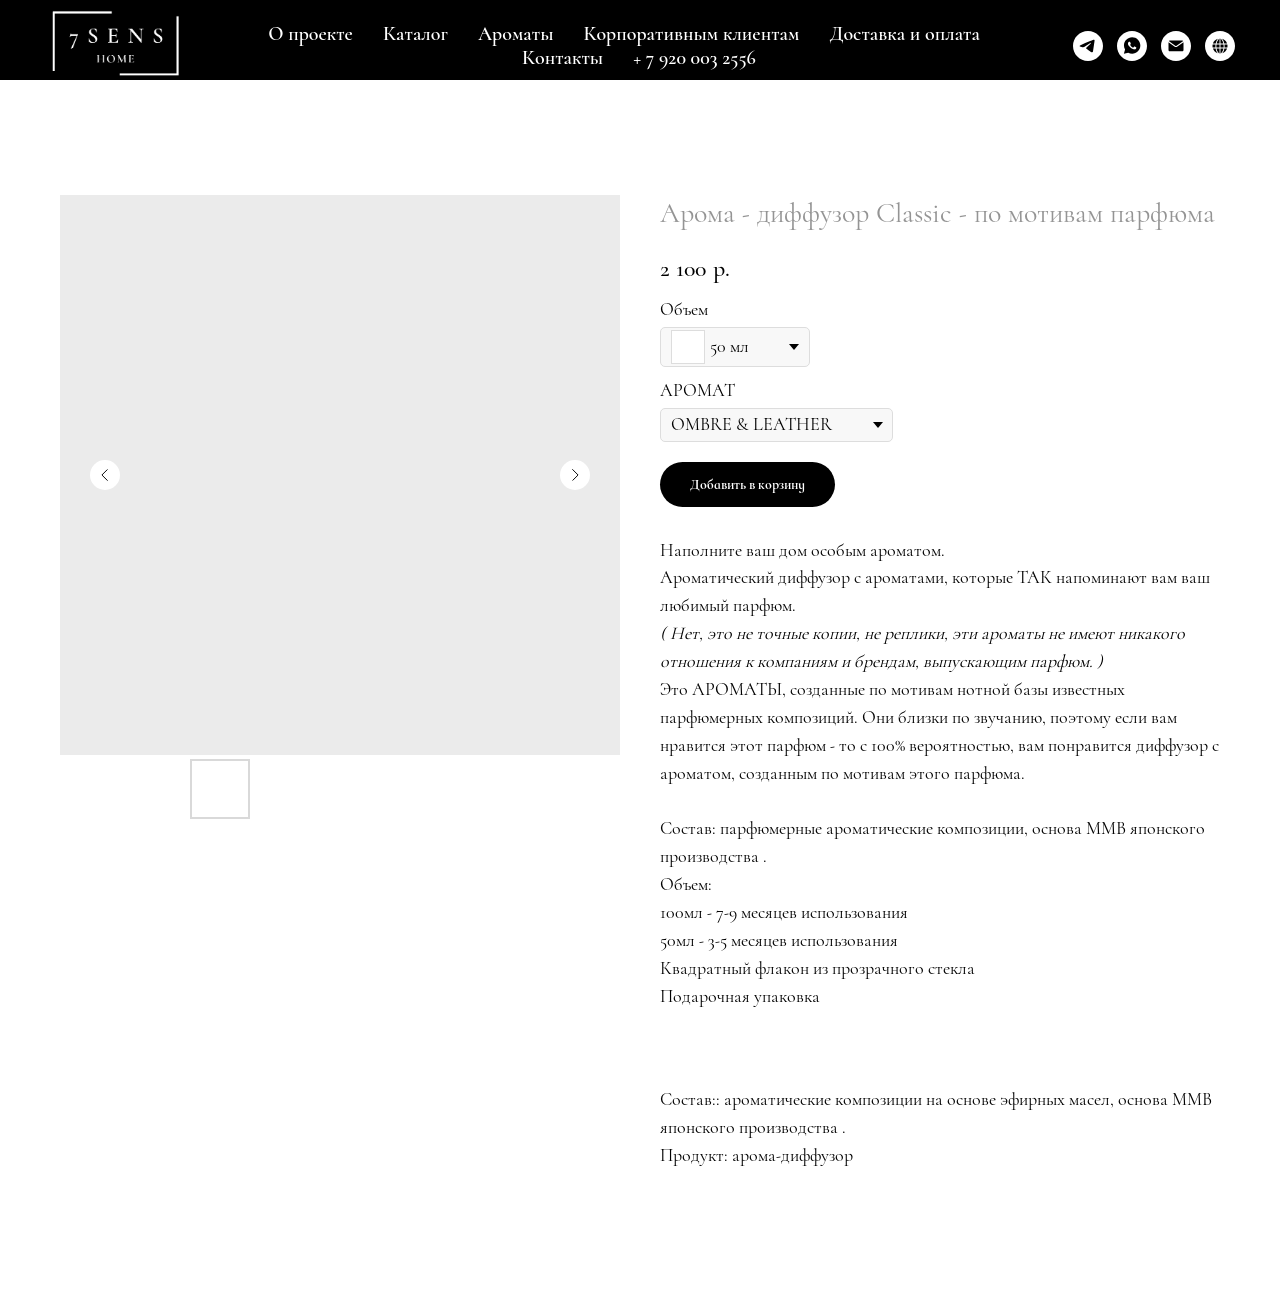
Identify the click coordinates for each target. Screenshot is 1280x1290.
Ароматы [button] (516, 34)
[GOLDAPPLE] (1220, 46)
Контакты (562, 58)
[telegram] (1088, 46)
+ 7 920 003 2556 (694, 58)
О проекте (310, 34)
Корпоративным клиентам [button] (692, 34)
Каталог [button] (415, 34)
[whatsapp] (1132, 46)
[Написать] (1176, 46)
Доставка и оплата (904, 34)
